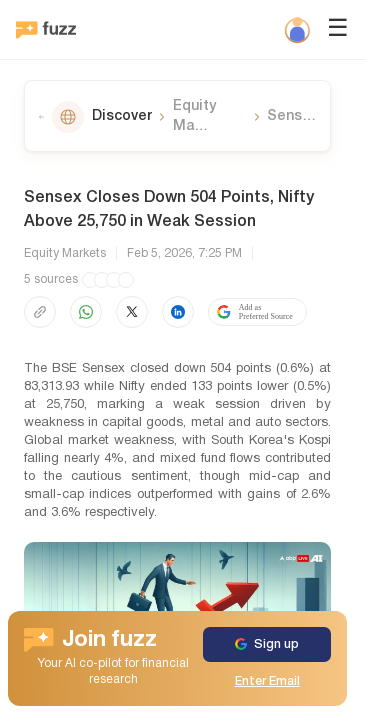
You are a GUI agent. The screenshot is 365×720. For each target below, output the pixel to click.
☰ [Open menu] (338, 30)
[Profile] (297, 30)
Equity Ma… (194, 116)
